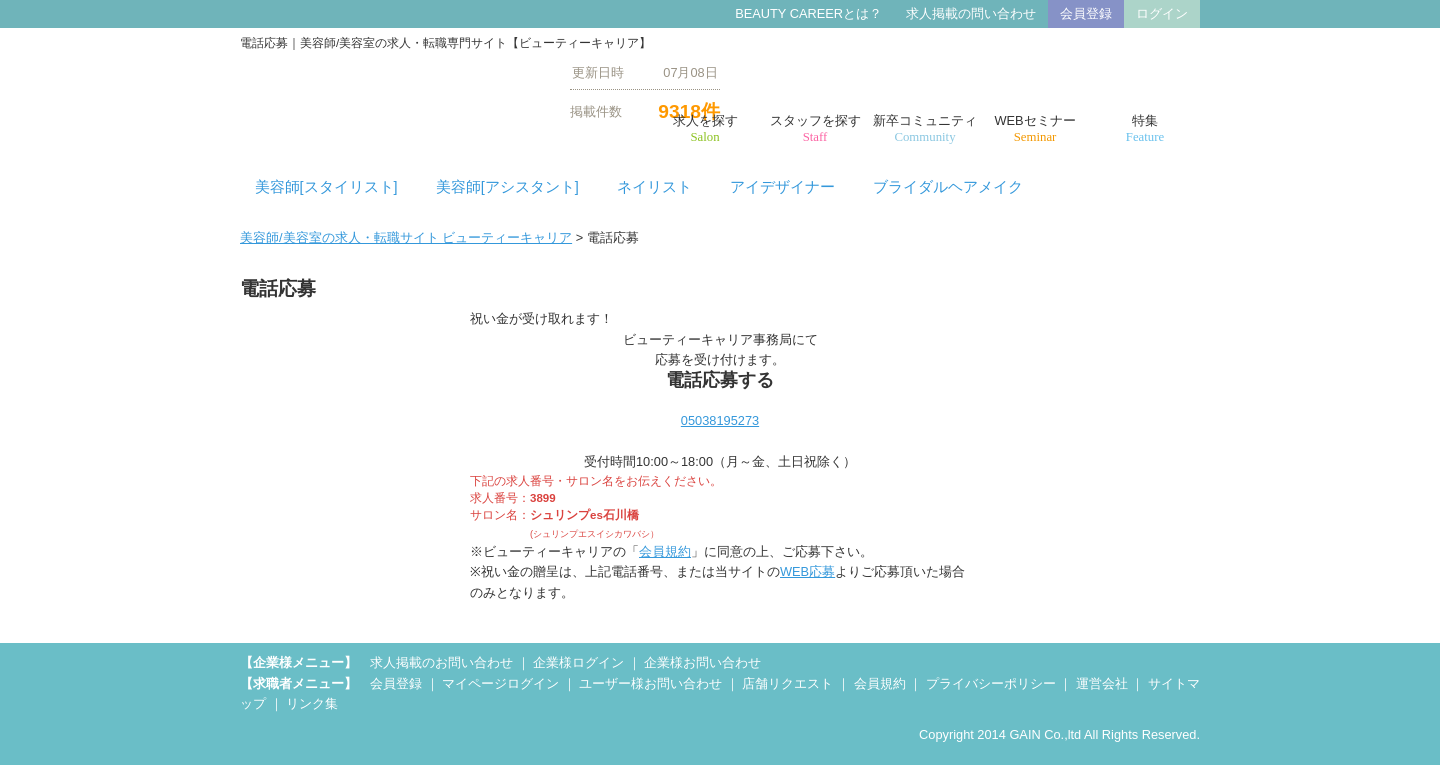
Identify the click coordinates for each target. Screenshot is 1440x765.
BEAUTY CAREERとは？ (808, 13)
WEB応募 (807, 571)
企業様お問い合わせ (702, 662)
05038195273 (720, 420)
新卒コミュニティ (925, 129)
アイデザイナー (782, 187)
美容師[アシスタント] (507, 187)
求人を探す (705, 129)
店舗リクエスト (787, 683)
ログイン (1162, 13)
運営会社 (1102, 683)
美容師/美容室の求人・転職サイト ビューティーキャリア (406, 237)
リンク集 (312, 703)
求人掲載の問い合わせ (971, 13)
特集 (1145, 129)
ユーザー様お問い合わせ (650, 683)
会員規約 (665, 551)
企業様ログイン (578, 662)
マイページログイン (500, 683)
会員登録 (1086, 13)
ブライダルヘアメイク (948, 187)
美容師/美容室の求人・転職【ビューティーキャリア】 (390, 91)
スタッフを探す (815, 129)
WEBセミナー (1035, 129)
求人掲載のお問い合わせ (441, 662)
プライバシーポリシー (991, 683)
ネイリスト (654, 187)
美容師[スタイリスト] (326, 187)
